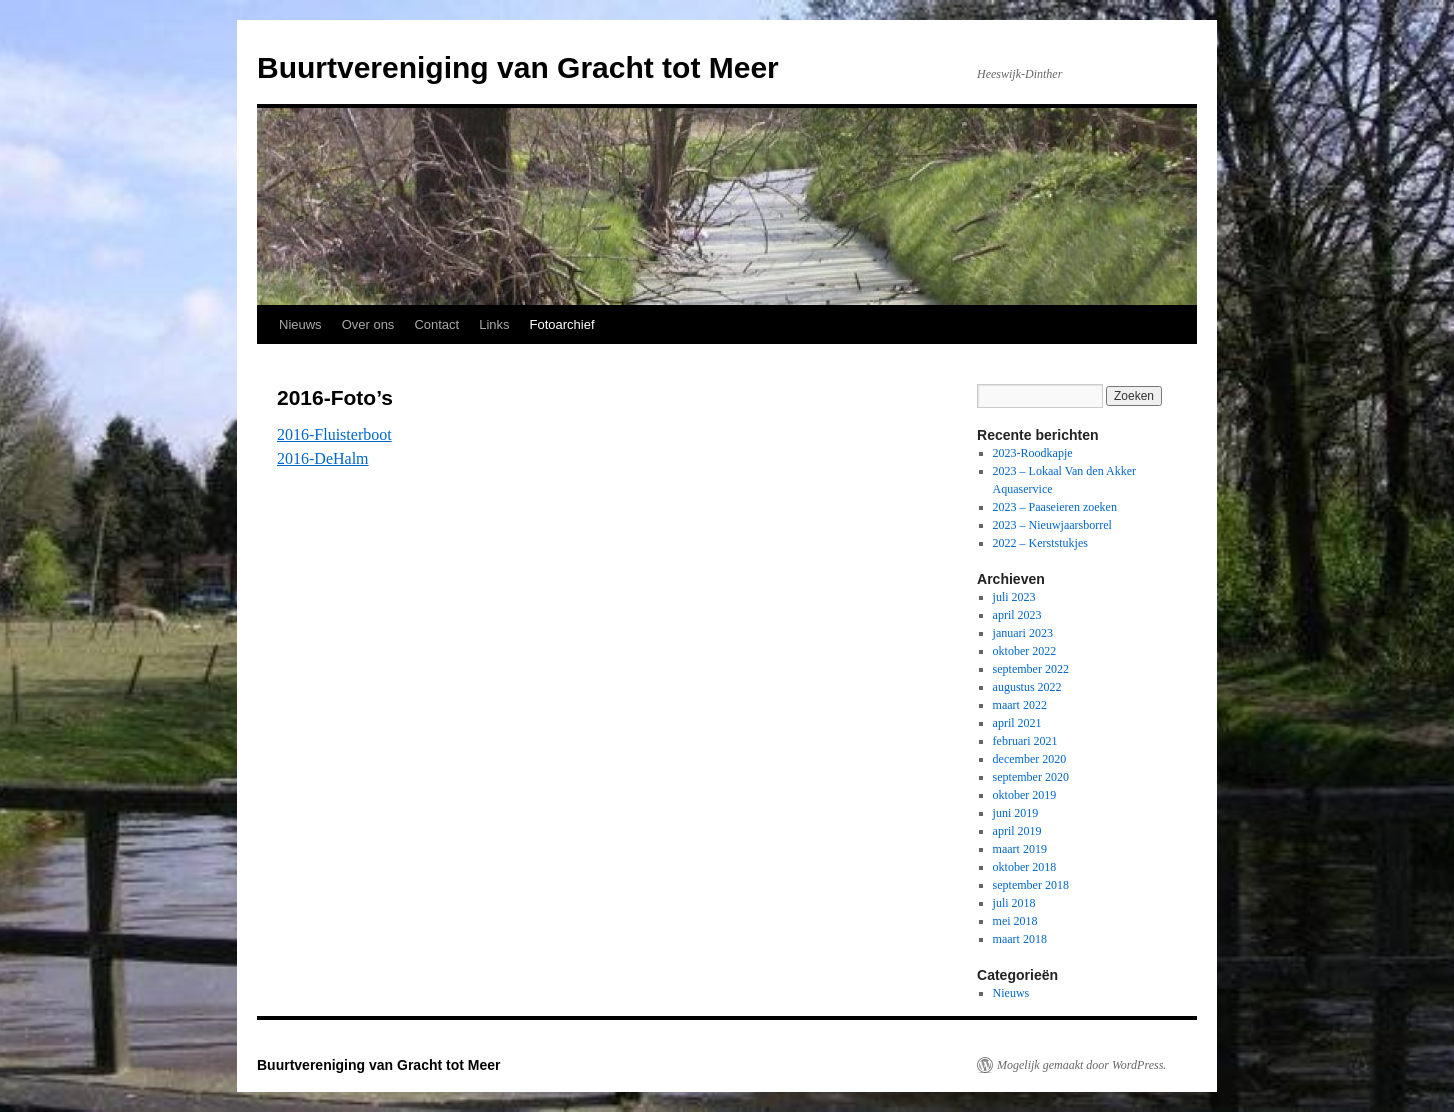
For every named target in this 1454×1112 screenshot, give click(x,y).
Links (494, 324)
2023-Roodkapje (1033, 453)
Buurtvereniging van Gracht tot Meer (518, 67)
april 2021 (1017, 723)
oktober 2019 (1025, 795)
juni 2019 (1016, 813)
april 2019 (1017, 831)
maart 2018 (1020, 939)
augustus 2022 (1027, 687)
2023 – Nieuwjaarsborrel (1052, 525)
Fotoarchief (562, 324)
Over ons (368, 324)
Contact (436, 324)
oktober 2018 (1025, 867)
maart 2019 (1020, 849)
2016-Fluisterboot (334, 434)
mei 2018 (1015, 921)
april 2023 (1017, 615)
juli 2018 (1014, 903)
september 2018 (1031, 885)
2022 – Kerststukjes (1040, 543)
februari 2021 (1025, 741)
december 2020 (1030, 759)
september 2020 (1031, 777)
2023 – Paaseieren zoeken (1055, 507)
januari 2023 (1023, 633)
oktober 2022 (1025, 651)
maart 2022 (1020, 705)
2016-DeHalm (323, 458)
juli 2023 (1014, 597)
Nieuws (300, 324)
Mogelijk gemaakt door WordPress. (1081, 1065)
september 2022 (1031, 669)
